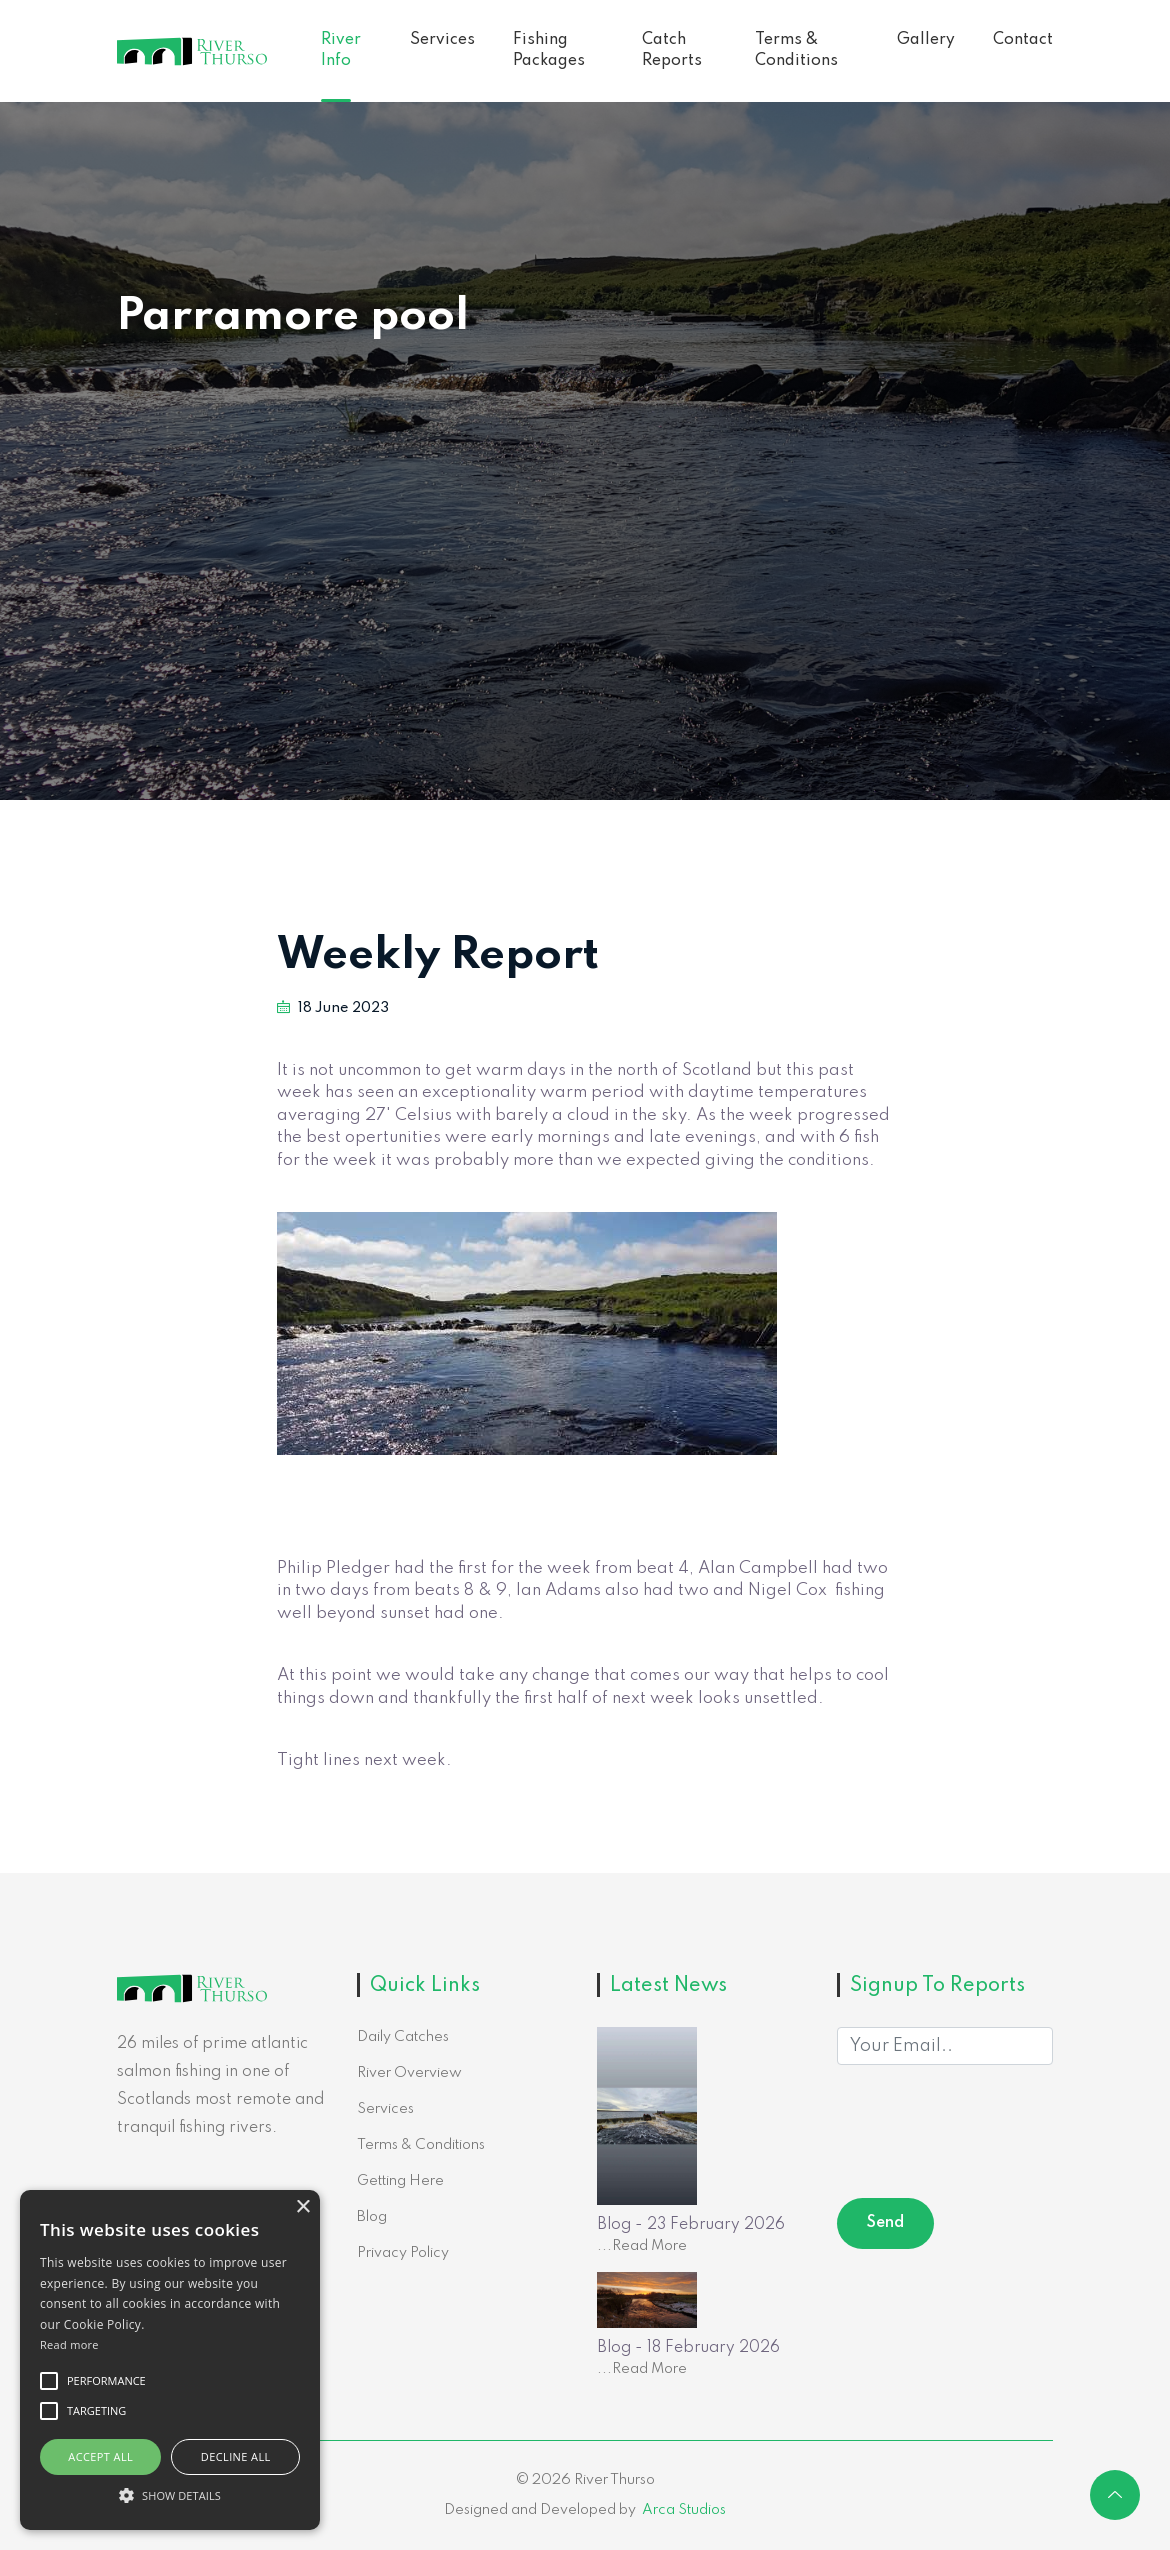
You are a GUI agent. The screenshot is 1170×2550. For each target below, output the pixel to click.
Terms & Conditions (796, 50)
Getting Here (400, 2181)
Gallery (926, 40)
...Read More (642, 2246)
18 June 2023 (333, 1007)
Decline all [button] (236, 2456)
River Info (341, 50)
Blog (372, 2217)
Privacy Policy (403, 2253)
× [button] (302, 2207)
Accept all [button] (100, 2456)
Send (885, 2223)
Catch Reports (672, 50)
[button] (170, 2495)
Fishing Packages (549, 50)
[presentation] (989, 2135)
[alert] (170, 2360)
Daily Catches (403, 2037)
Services (442, 40)
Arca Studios (684, 2510)
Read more (69, 2344)
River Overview (409, 2073)
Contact (1023, 40)
